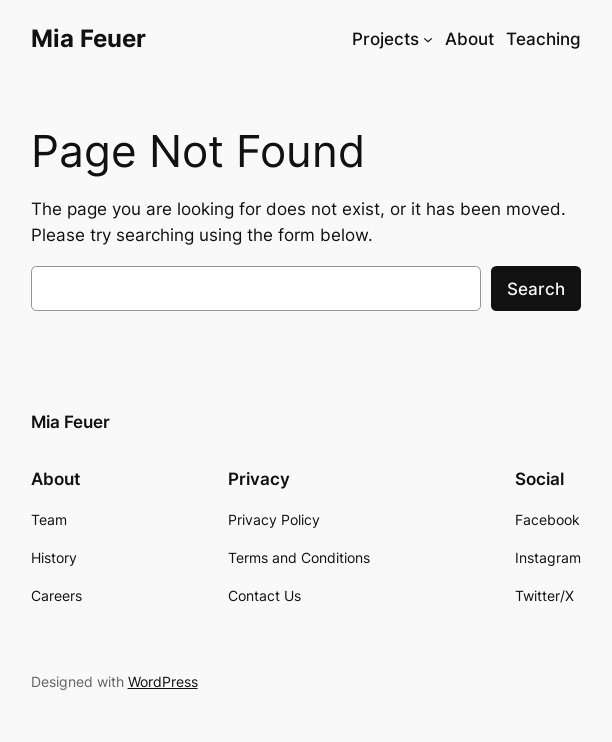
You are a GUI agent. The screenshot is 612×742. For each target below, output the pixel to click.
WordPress (163, 681)
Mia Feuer (88, 38)
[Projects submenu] (428, 39)
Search (536, 289)
